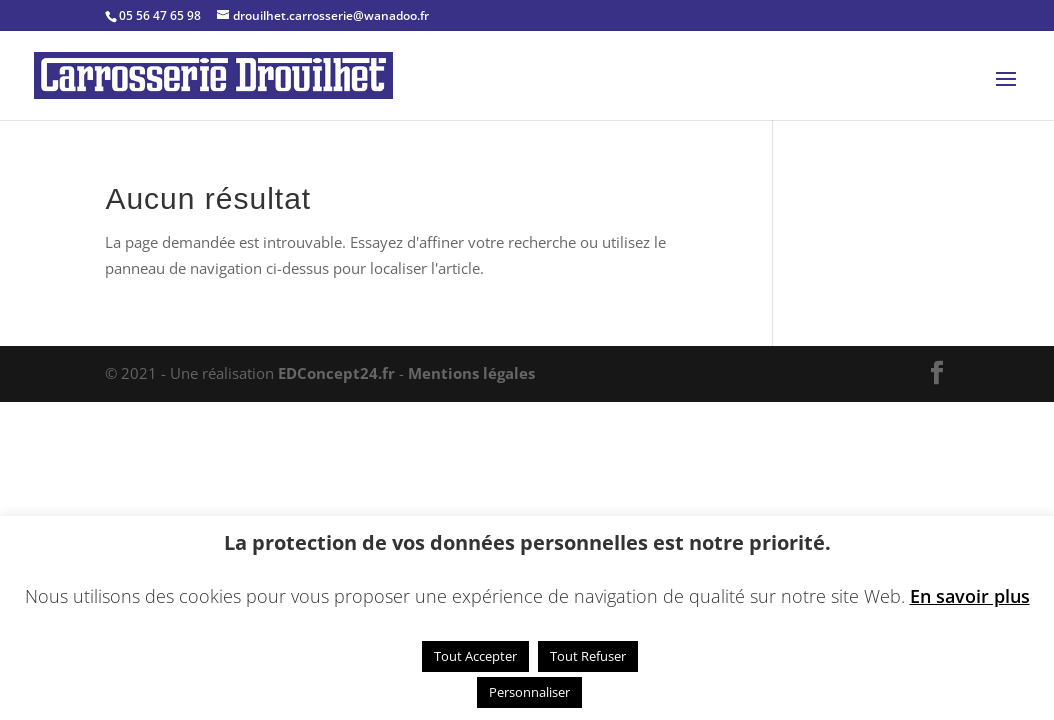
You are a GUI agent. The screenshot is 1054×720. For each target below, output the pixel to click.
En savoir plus (970, 596)
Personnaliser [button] (529, 692)
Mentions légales (471, 373)
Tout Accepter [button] (475, 656)
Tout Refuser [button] (588, 656)
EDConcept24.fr (338, 373)
